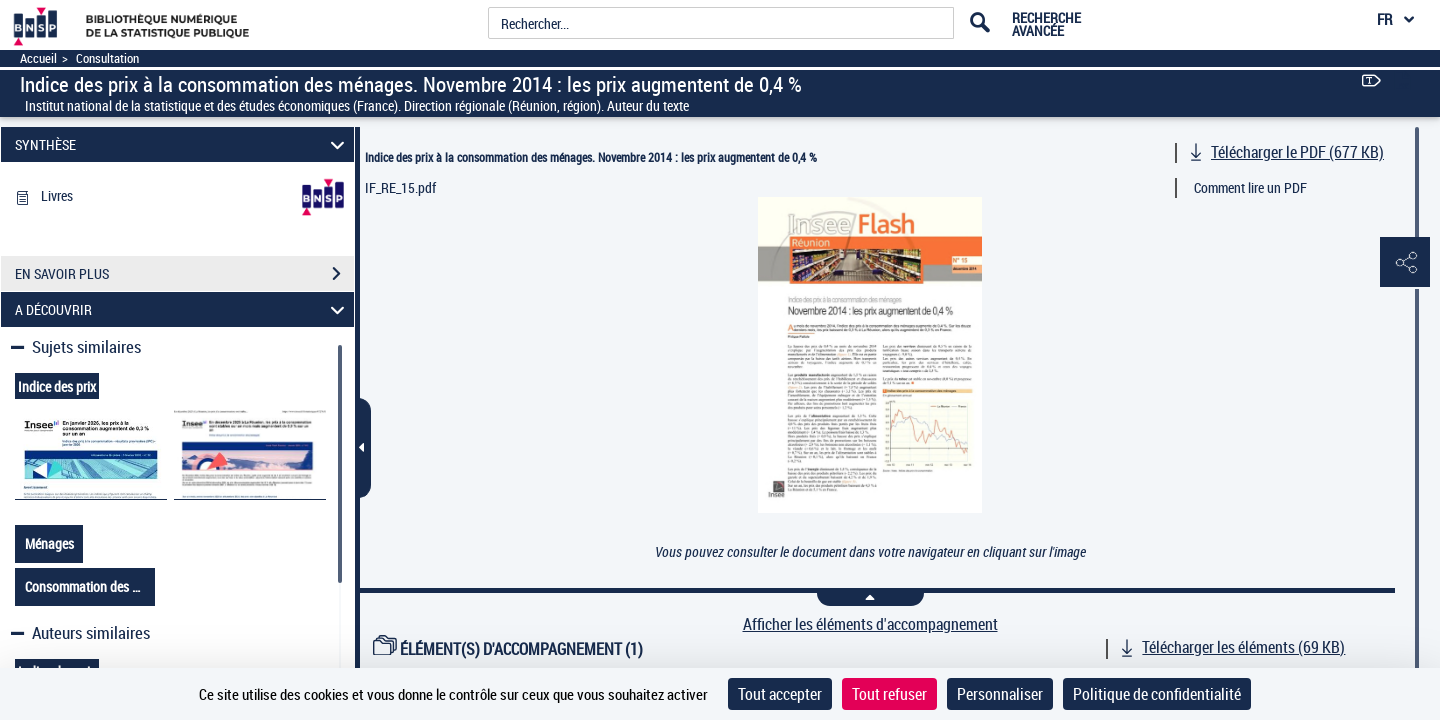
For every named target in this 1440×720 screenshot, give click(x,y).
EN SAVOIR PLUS (184, 274)
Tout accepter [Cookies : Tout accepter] (780, 694)
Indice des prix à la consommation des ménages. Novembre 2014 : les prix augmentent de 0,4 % (591, 157)
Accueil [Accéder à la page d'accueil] (38, 58)
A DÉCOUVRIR (183, 309)
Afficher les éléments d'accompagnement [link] (870, 624)
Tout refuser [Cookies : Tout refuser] (889, 694)
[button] (1405, 263)
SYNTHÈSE (183, 144)
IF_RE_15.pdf (400, 187)
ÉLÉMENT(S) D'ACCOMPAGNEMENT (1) (508, 649)
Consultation (107, 58)
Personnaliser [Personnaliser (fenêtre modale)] (1000, 694)
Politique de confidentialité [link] (1157, 694)
